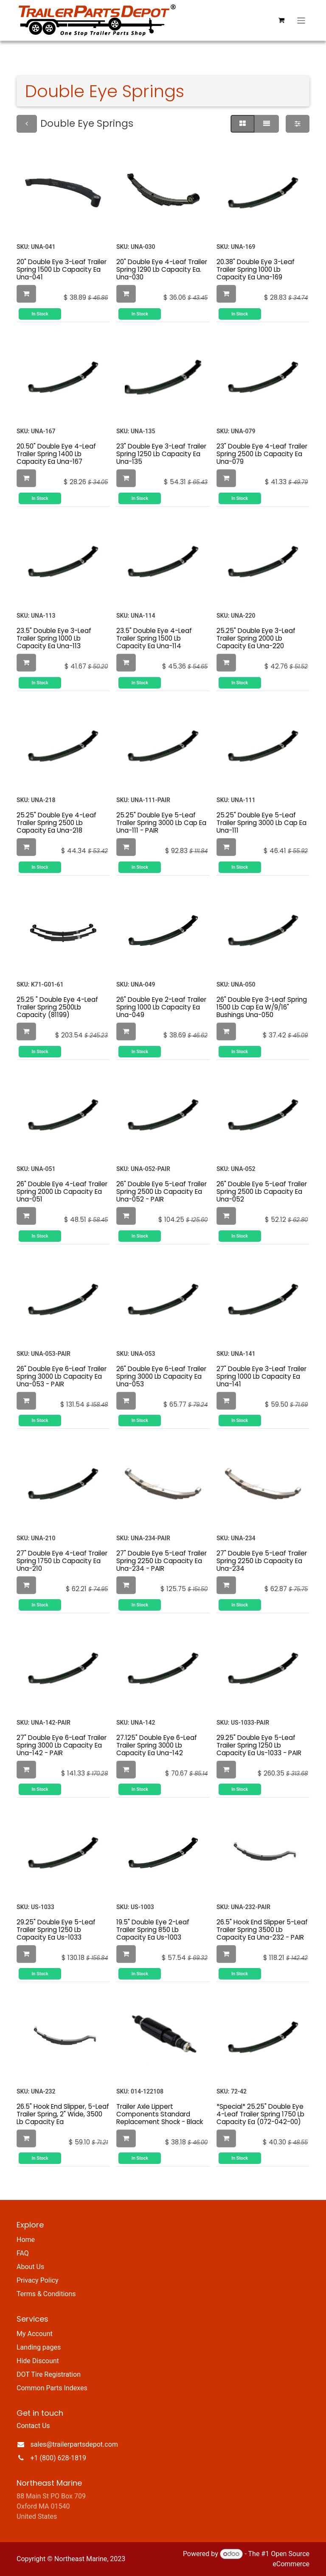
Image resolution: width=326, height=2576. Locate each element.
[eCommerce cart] (281, 20)
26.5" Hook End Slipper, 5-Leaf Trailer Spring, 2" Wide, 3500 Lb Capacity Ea (63, 2114)
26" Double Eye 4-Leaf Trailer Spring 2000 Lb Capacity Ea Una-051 (62, 1191)
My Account (35, 2334)
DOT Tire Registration (49, 2374)
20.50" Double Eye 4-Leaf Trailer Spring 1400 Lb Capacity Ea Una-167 (56, 454)
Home (26, 2240)
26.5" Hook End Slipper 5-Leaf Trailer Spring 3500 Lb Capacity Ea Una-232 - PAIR (262, 1930)
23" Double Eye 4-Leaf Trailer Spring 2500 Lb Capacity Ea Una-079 (261, 454)
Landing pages (39, 2347)
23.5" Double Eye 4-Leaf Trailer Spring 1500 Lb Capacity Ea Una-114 (154, 638)
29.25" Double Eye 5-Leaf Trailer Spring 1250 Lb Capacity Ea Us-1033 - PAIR (258, 1745)
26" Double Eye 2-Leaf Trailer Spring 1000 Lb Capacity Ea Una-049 (161, 1007)
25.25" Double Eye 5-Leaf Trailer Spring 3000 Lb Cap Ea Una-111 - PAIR (161, 823)
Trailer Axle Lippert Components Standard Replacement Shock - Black (159, 2114)
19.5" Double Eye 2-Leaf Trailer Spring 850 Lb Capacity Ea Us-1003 (152, 1930)
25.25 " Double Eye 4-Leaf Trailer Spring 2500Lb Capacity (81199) (57, 1007)
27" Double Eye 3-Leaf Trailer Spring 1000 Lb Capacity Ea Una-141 (261, 1376)
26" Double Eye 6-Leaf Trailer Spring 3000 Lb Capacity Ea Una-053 (161, 1376)
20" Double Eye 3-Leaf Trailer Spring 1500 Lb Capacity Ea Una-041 (62, 269)
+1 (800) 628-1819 (58, 2458)
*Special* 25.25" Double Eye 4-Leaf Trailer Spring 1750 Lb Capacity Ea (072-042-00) (260, 2114)
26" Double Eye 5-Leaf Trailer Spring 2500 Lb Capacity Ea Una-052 (261, 1191)
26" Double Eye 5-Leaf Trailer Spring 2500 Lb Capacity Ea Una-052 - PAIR (161, 1191)
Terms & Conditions (46, 2294)
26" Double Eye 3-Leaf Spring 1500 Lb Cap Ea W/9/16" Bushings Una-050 (261, 1007)
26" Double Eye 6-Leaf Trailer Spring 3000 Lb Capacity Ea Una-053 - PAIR (62, 1376)
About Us (30, 2267)
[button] (26, 294)
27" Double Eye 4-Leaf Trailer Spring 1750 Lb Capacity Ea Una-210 (62, 1561)
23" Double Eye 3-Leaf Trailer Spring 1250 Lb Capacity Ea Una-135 (161, 454)
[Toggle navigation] (301, 20)
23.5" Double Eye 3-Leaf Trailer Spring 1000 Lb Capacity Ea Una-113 (54, 638)
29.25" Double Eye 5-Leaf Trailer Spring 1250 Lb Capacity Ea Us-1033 (56, 1930)
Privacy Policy (38, 2280)
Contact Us (33, 2426)
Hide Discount (38, 2361)
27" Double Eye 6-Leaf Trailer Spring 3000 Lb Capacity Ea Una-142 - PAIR (62, 1745)
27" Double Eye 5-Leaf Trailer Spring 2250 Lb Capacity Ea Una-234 (261, 1561)
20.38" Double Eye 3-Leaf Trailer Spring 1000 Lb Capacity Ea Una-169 (255, 269)
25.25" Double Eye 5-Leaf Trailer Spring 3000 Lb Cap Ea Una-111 (261, 823)
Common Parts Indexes (52, 2388)
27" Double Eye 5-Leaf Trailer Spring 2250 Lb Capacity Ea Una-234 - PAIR (161, 1561)
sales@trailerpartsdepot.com (74, 2444)
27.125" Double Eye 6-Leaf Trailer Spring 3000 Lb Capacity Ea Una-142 (156, 1745)
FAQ (23, 2253)
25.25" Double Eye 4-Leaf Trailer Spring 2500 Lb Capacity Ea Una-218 (56, 823)
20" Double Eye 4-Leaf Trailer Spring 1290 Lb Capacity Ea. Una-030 (161, 269)
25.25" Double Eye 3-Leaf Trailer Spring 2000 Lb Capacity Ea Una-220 (255, 638)
